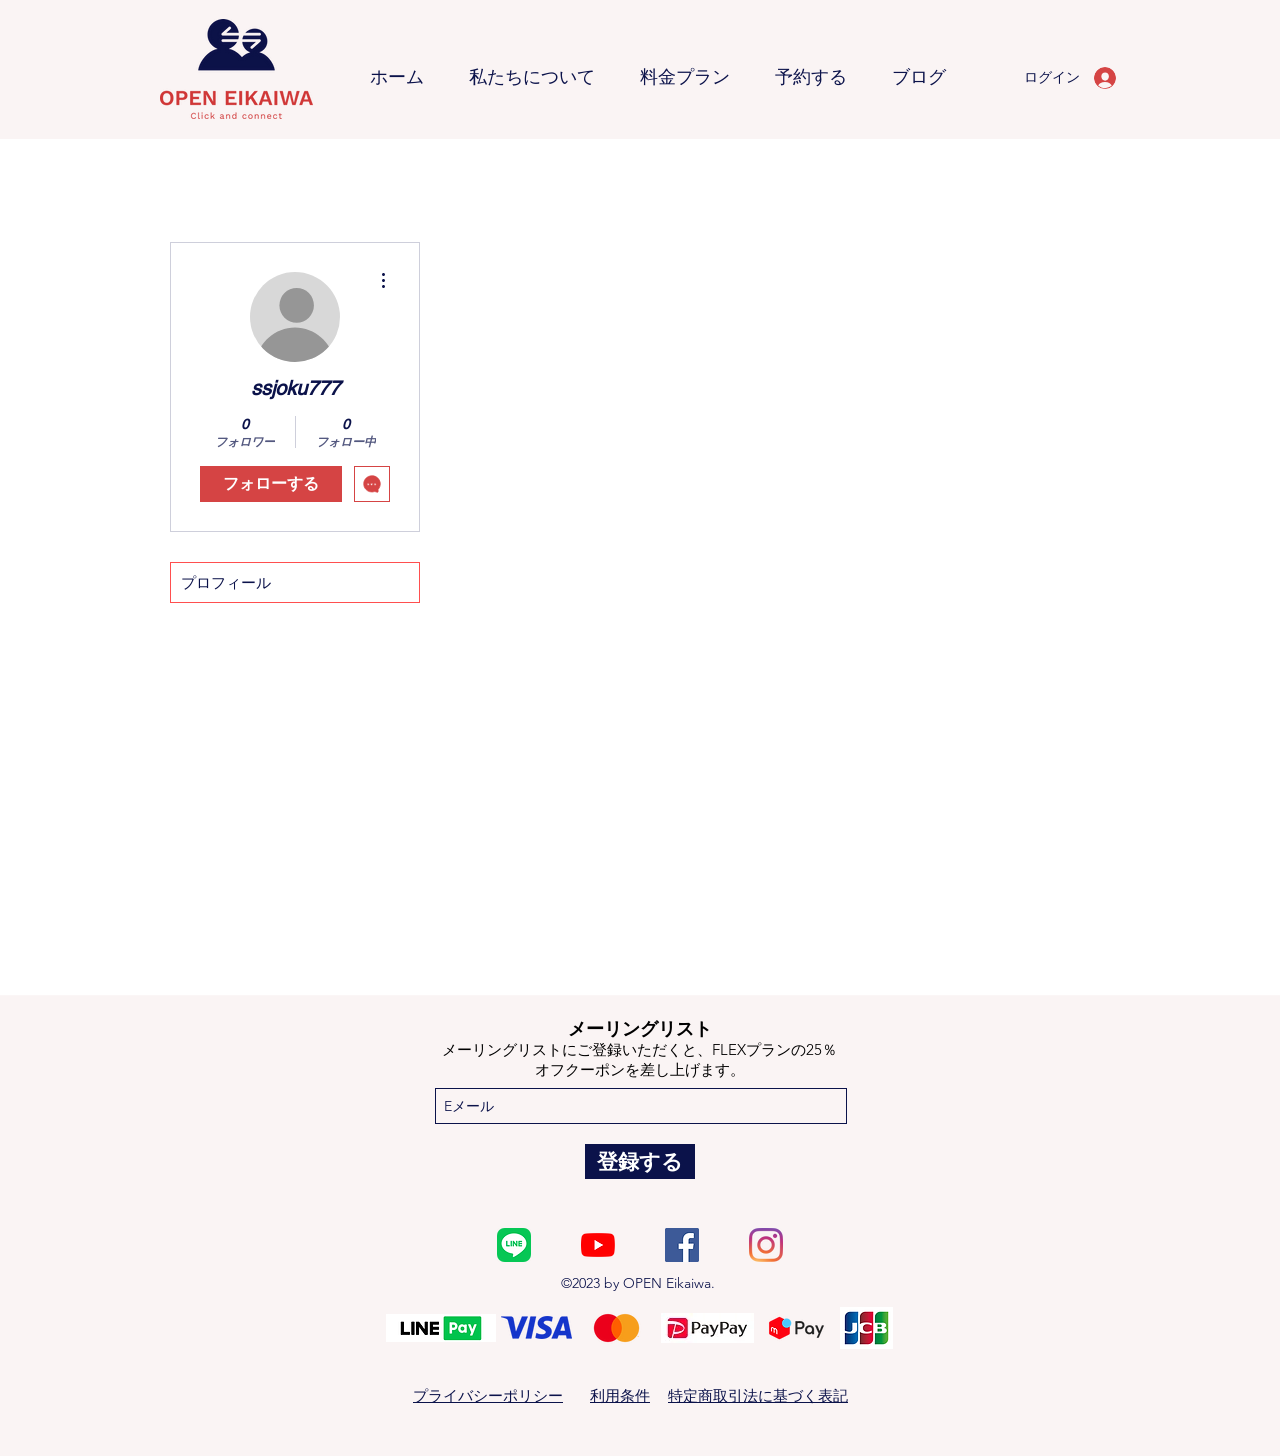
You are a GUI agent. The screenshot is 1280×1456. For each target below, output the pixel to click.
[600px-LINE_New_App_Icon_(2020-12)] (514, 1245)
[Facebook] (682, 1245)
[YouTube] (598, 1245)
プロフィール (226, 582)
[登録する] (640, 1161)
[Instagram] (766, 1245)
